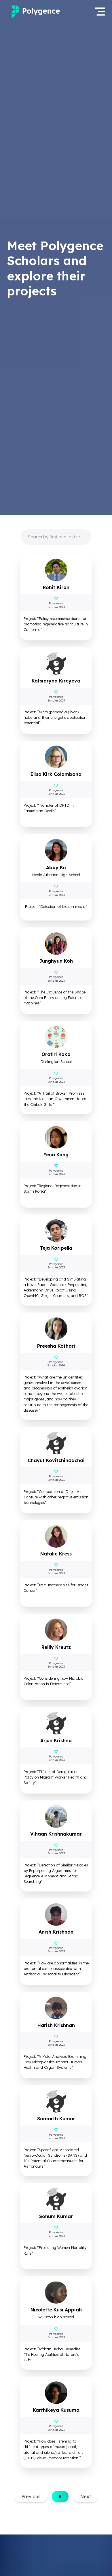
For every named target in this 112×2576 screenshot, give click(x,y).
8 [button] (60, 2496)
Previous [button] (30, 2496)
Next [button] (85, 2496)
